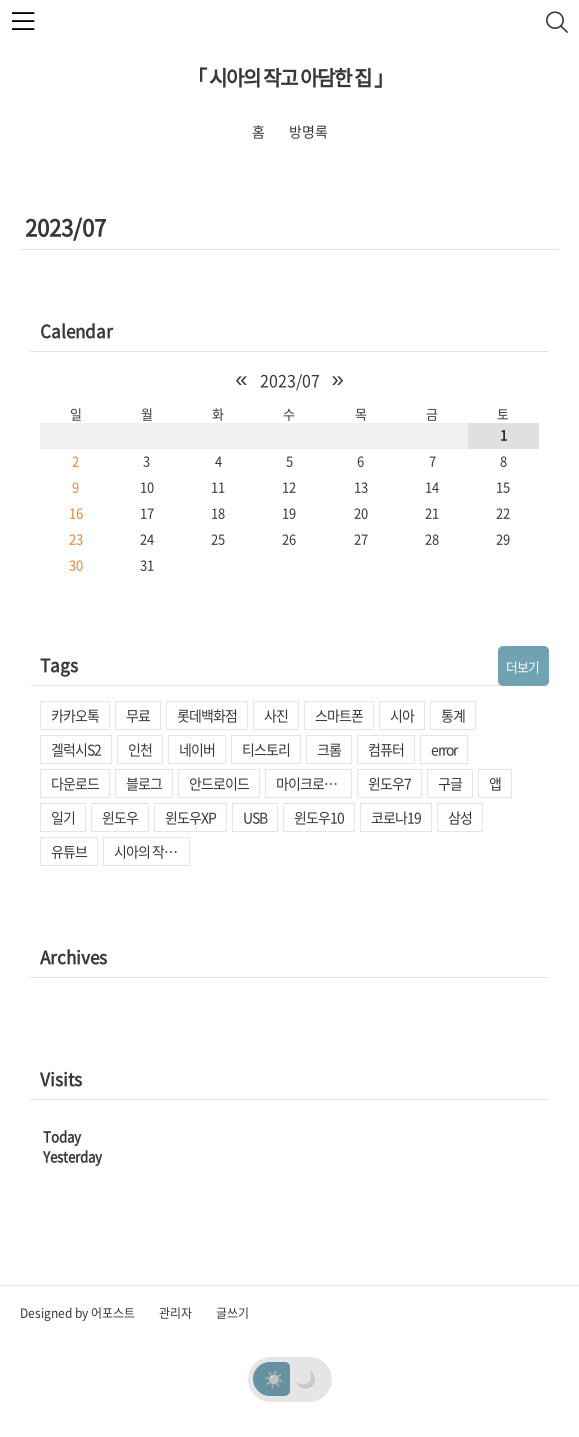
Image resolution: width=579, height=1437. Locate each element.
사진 (276, 715)
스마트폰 (339, 715)
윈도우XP (190, 817)
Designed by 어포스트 (77, 1313)
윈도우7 (389, 783)
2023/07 (290, 380)
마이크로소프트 (314, 783)
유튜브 (69, 851)
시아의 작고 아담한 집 (152, 851)
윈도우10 (319, 817)
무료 (138, 715)
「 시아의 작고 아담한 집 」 (290, 77)
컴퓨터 (386, 749)
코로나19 (396, 817)
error (444, 749)
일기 (63, 817)
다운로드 (75, 783)
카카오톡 (75, 715)
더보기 (522, 666)
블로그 (144, 783)
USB (255, 817)
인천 (140, 749)
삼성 (460, 817)
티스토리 (266, 749)
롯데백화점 (207, 715)
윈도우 (120, 817)
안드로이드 (219, 783)
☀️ (274, 1378)
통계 (453, 715)
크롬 (329, 749)
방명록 (308, 131)
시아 (402, 715)
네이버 (197, 749)
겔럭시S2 (76, 749)
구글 (450, 783)
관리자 (175, 1313)
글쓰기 (232, 1313)
